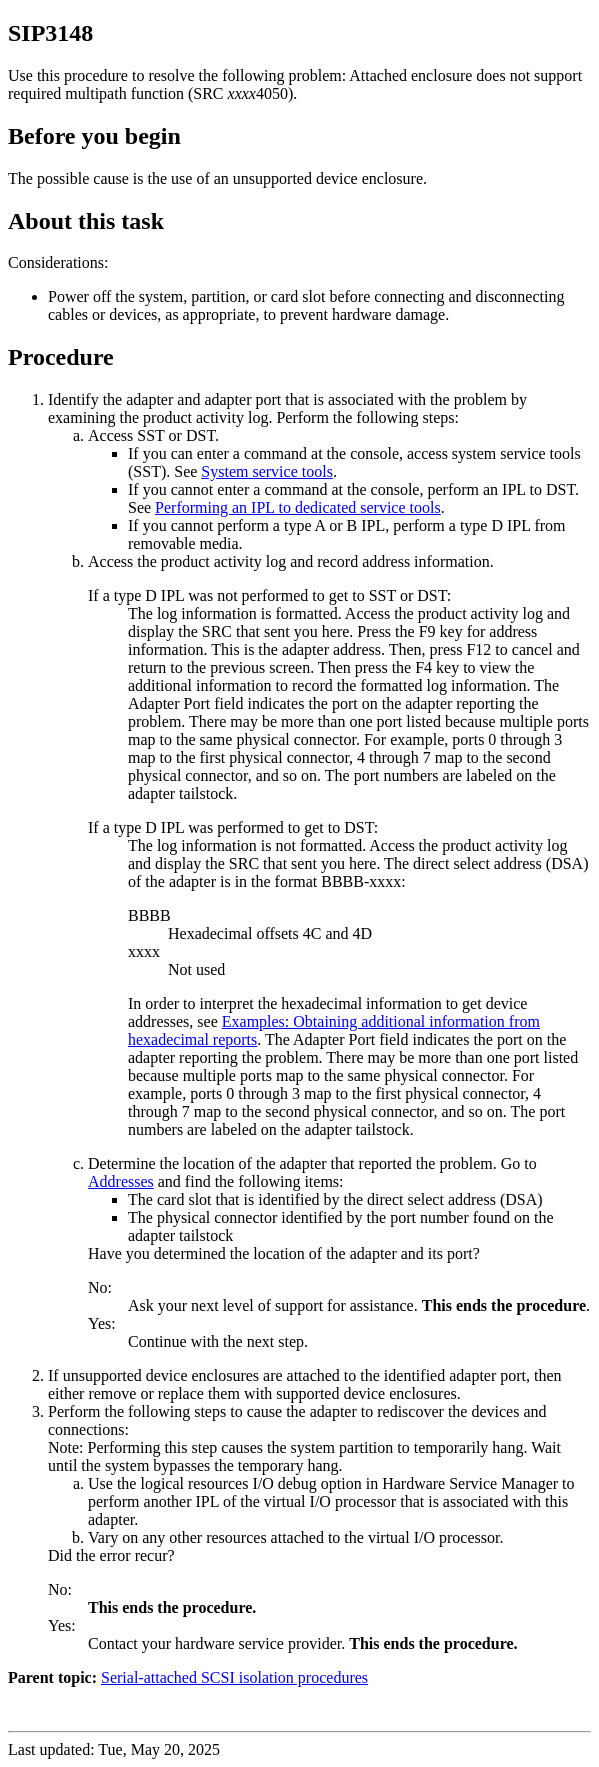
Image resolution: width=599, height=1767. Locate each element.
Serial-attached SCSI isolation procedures (234, 1677)
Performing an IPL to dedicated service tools (298, 507)
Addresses (121, 1181)
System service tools (267, 471)
